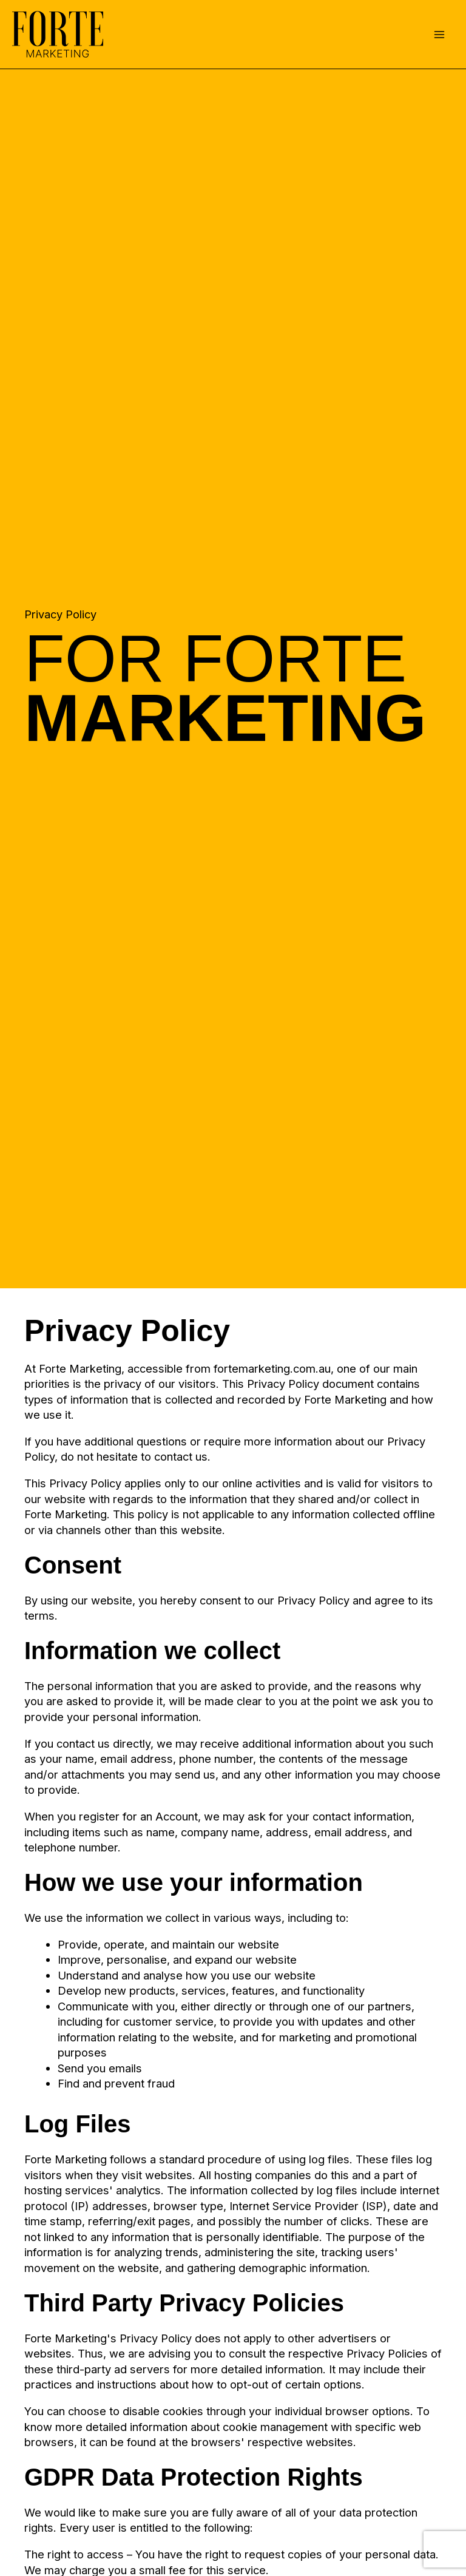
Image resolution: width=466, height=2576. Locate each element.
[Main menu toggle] (439, 34)
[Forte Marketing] (57, 34)
